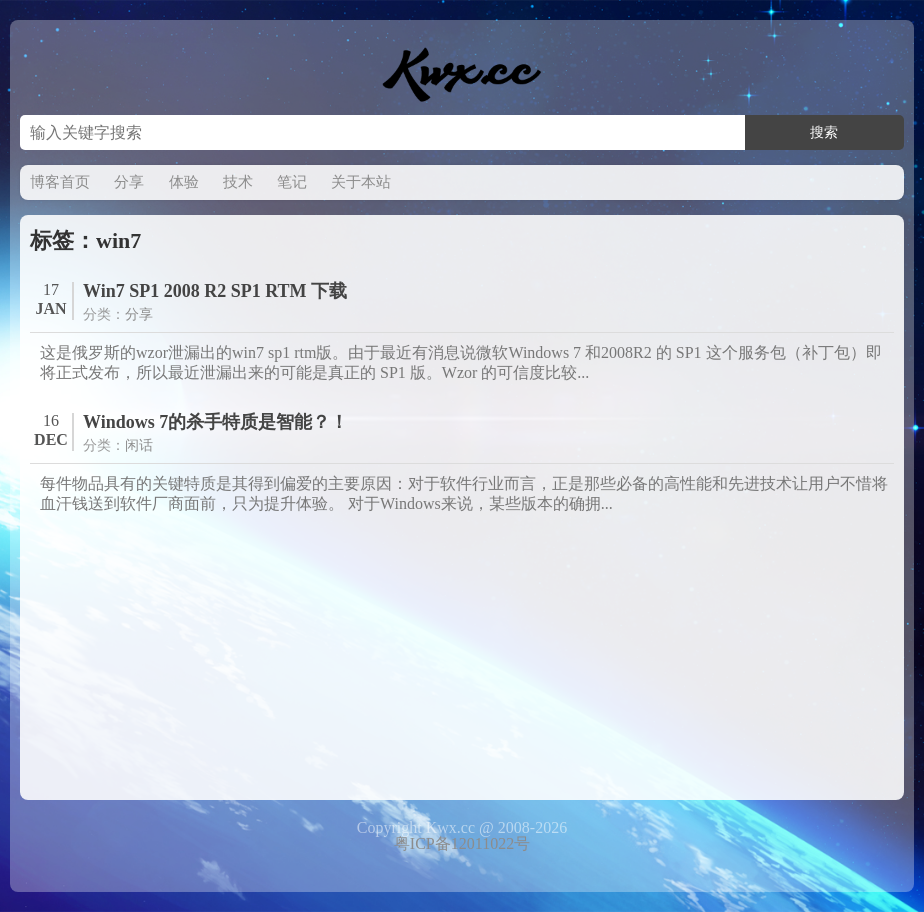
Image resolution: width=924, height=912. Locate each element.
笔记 (292, 182)
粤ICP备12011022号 (462, 843)
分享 (129, 182)
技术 (238, 182)
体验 (184, 182)
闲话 (139, 445)
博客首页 (60, 182)
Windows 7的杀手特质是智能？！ (215, 422)
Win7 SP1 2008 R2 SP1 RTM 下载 (215, 291)
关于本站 (361, 182)
